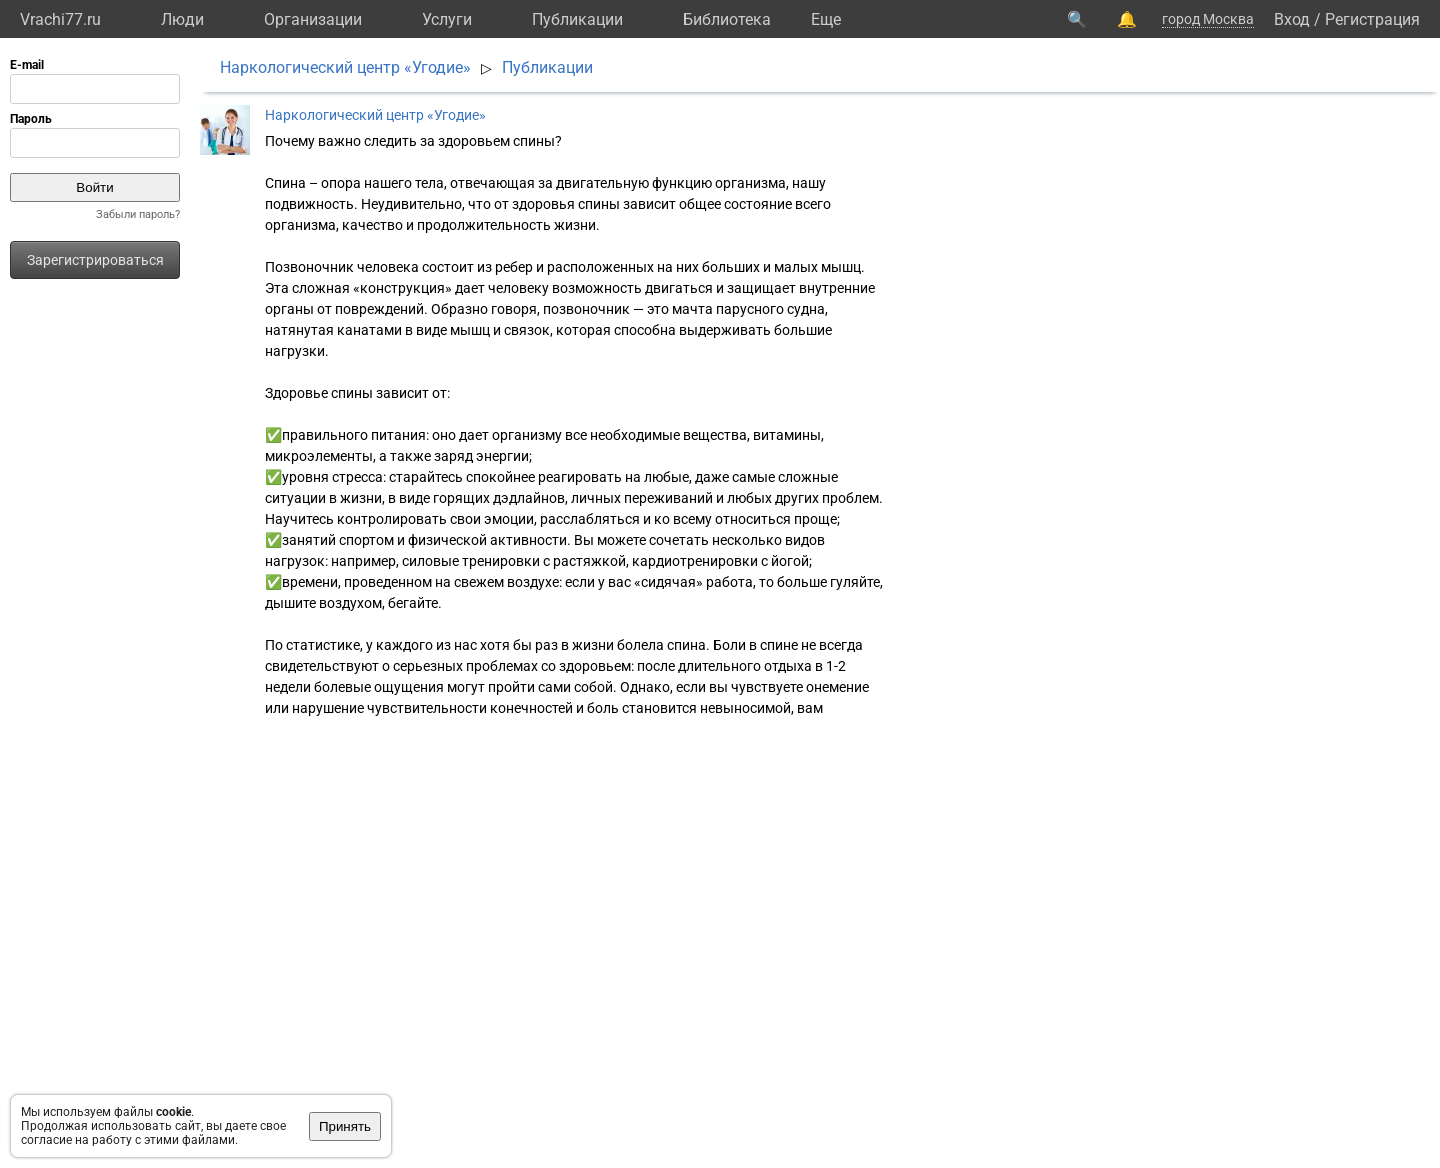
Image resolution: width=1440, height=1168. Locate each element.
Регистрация (1372, 19)
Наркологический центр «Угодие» (345, 67)
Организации (313, 19)
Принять (345, 1126)
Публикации (577, 19)
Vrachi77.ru (60, 19)
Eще (826, 19)
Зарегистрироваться (95, 260)
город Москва (1208, 19)
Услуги (447, 19)
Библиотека (727, 19)
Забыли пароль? (138, 214)
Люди (182, 19)
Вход (1292, 19)
